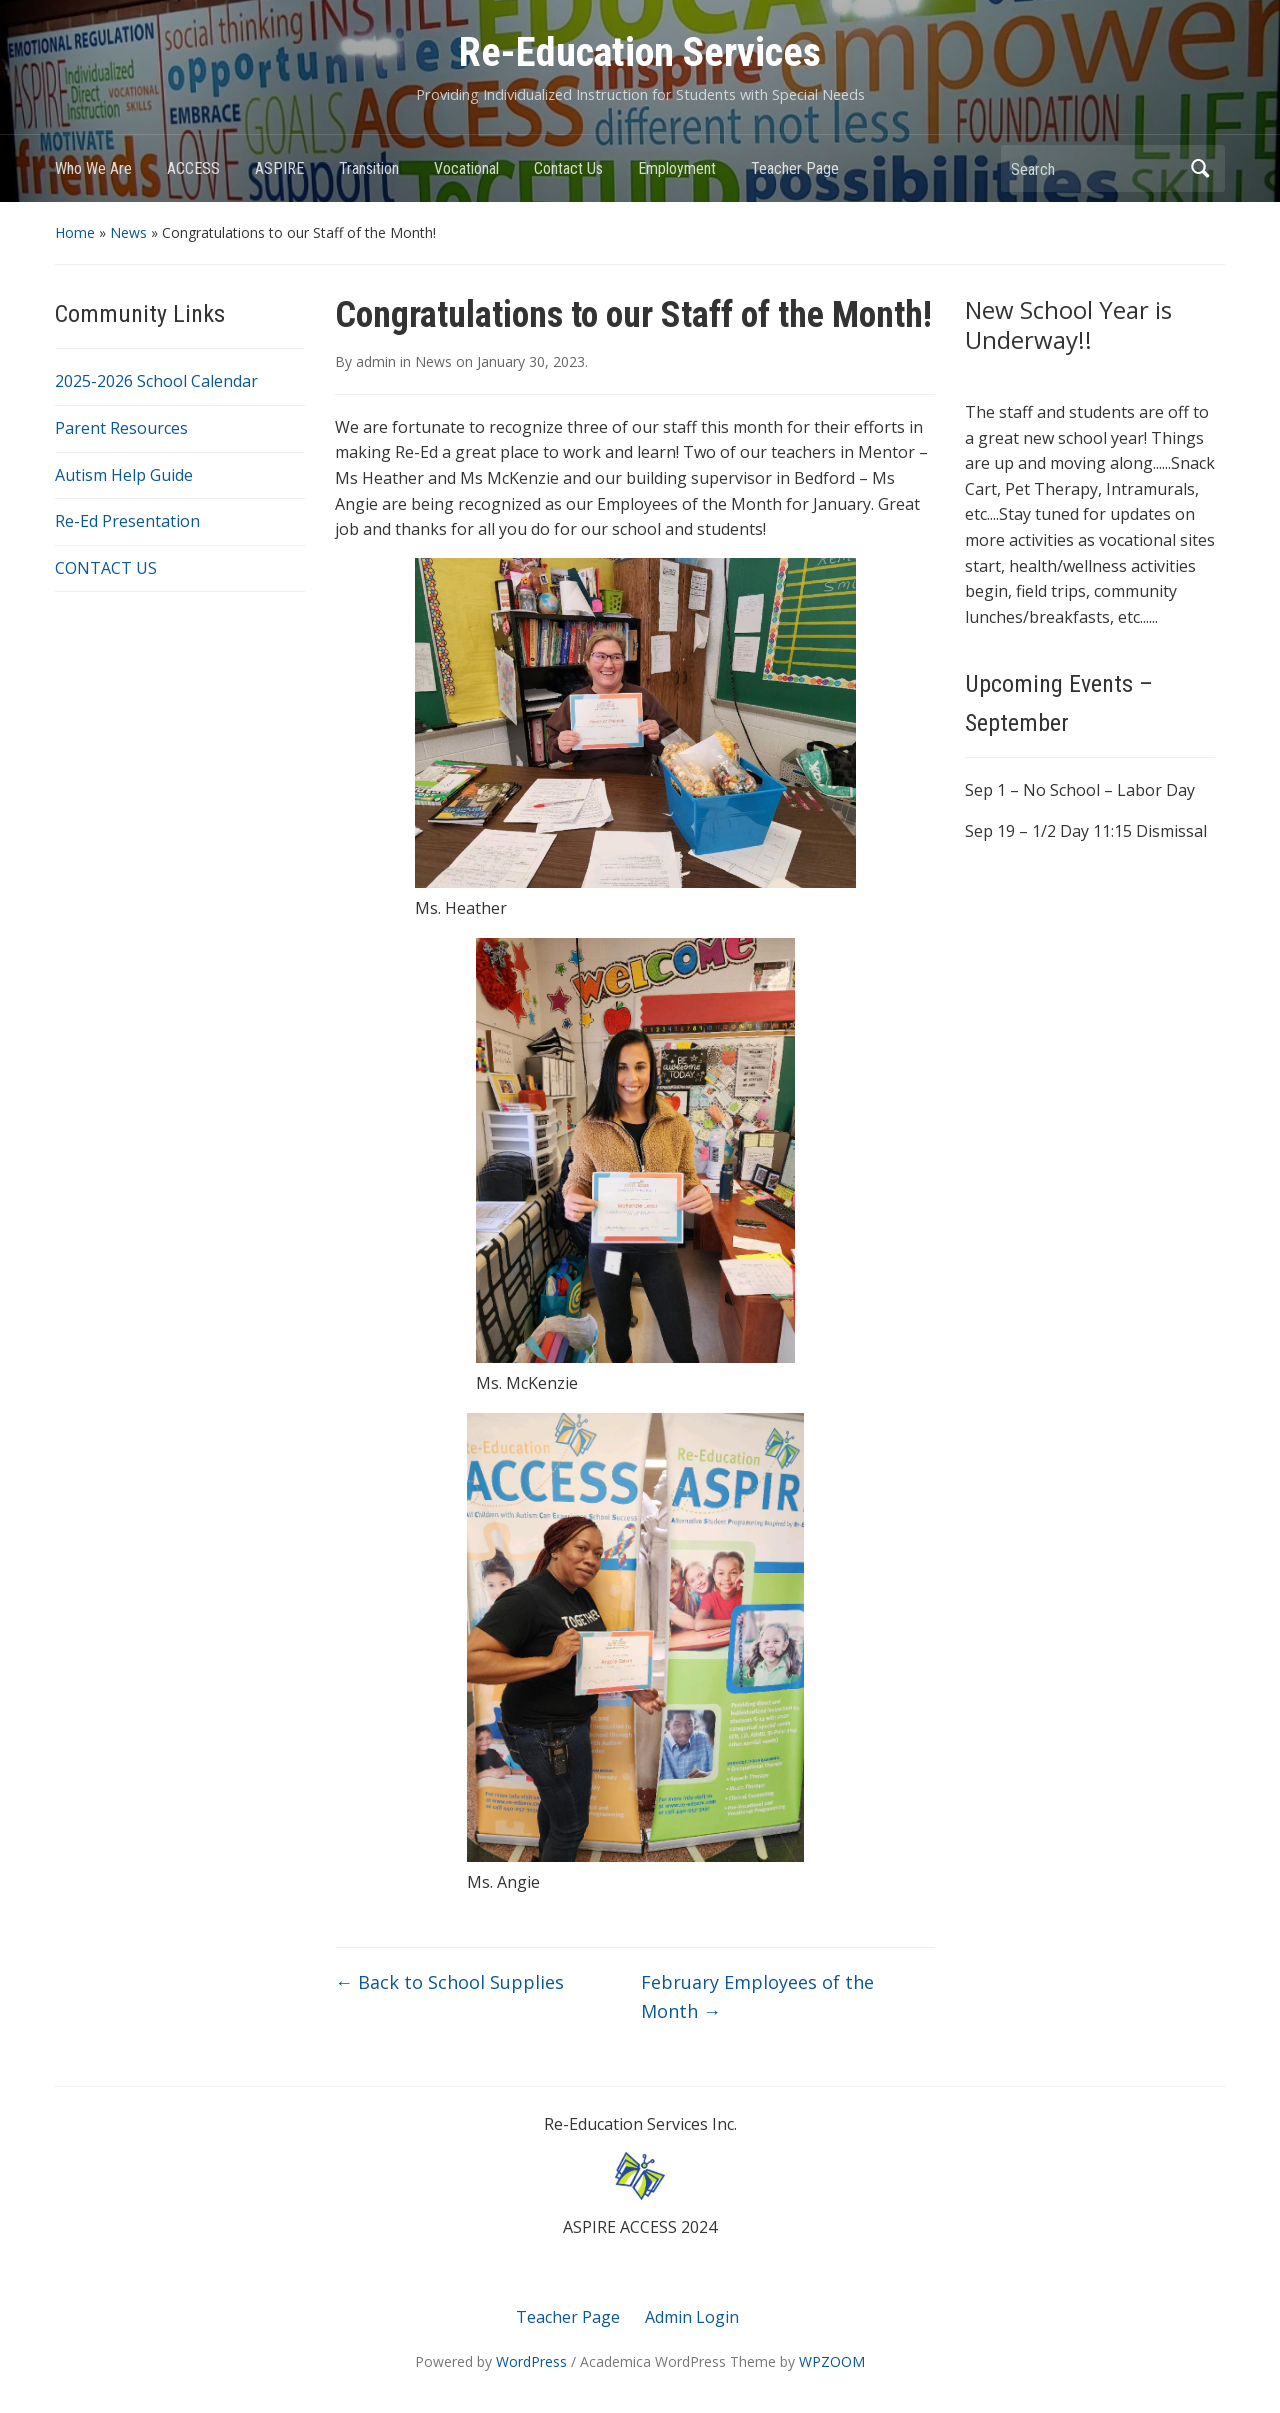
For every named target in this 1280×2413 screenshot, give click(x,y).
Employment (677, 168)
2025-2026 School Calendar (156, 381)
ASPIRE (279, 168)
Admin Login (692, 2317)
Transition (369, 168)
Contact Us (568, 168)
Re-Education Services (640, 52)
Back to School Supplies (449, 1982)
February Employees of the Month (757, 1996)
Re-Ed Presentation (127, 521)
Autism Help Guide (124, 475)
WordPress (531, 2361)
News (128, 232)
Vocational (466, 168)
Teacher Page (795, 168)
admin (376, 361)
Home (75, 232)
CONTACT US (106, 568)
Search (1200, 168)
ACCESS (193, 168)
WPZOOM (832, 2361)
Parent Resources (121, 428)
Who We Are (93, 168)
